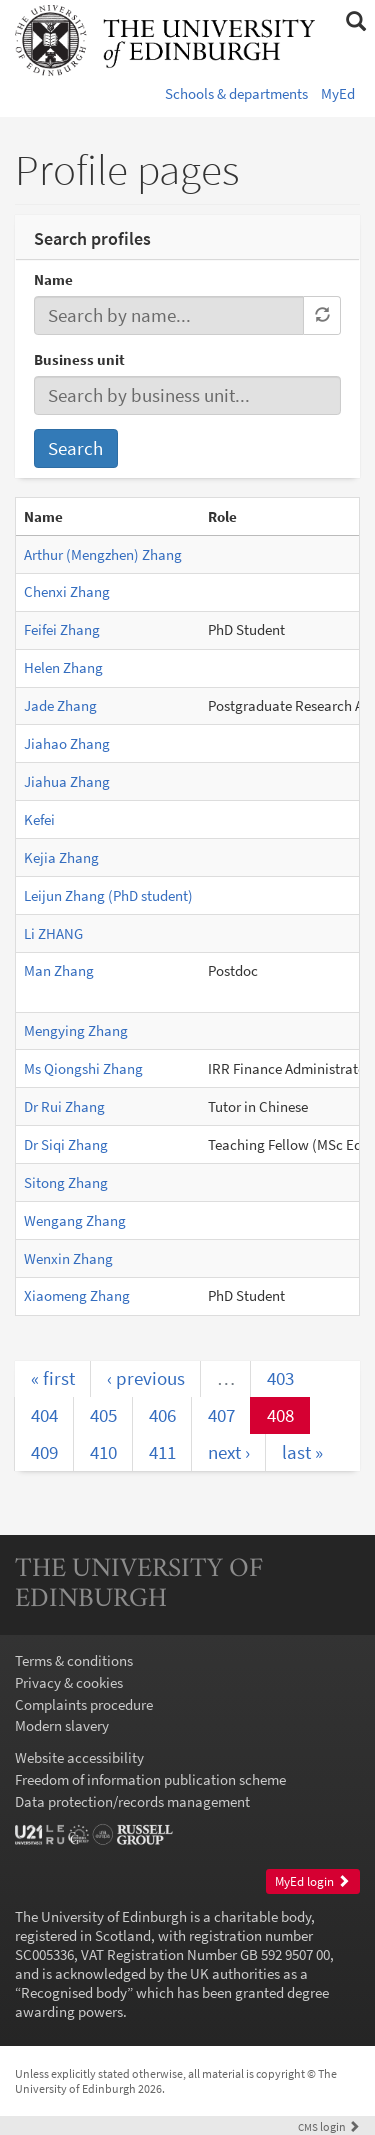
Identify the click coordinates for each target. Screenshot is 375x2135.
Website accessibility (79, 1757)
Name (53, 279)
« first (53, 1378)
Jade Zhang (60, 705)
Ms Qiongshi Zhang (83, 1068)
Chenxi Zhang (67, 591)
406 (162, 1415)
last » (302, 1452)
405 (103, 1415)
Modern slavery (62, 1725)
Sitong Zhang (66, 1182)
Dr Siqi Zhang (66, 1144)
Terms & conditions (74, 1660)
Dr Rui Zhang (64, 1106)
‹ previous (146, 1378)
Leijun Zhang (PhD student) (108, 895)
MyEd (338, 93)
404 (44, 1415)
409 (44, 1452)
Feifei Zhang (62, 629)
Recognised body (74, 1992)
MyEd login (312, 1881)
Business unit (79, 359)
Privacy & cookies (69, 1682)
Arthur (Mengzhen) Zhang (103, 554)
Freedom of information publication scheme (150, 1779)
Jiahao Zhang (67, 743)
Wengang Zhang (75, 1220)
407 (221, 1415)
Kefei (39, 819)
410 (103, 1452)
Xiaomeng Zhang (77, 1295)
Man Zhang (59, 970)
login (329, 2126)
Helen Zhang (63, 667)
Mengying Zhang (76, 1030)
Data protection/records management (132, 1801)
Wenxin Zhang (68, 1258)
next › (229, 1452)
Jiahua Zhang (67, 781)
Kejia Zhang (61, 857)
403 (280, 1378)
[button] (355, 22)
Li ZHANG (53, 933)
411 (162, 1452)
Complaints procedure (84, 1704)
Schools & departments (236, 93)
